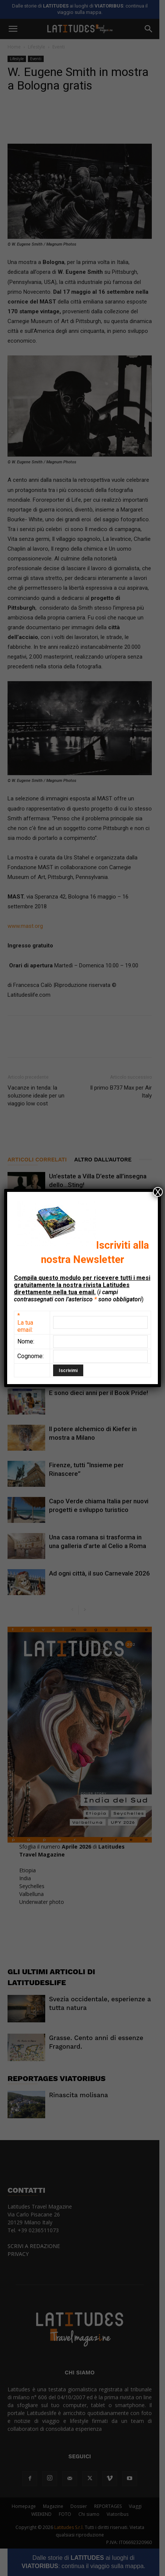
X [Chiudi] (158, 1192)
